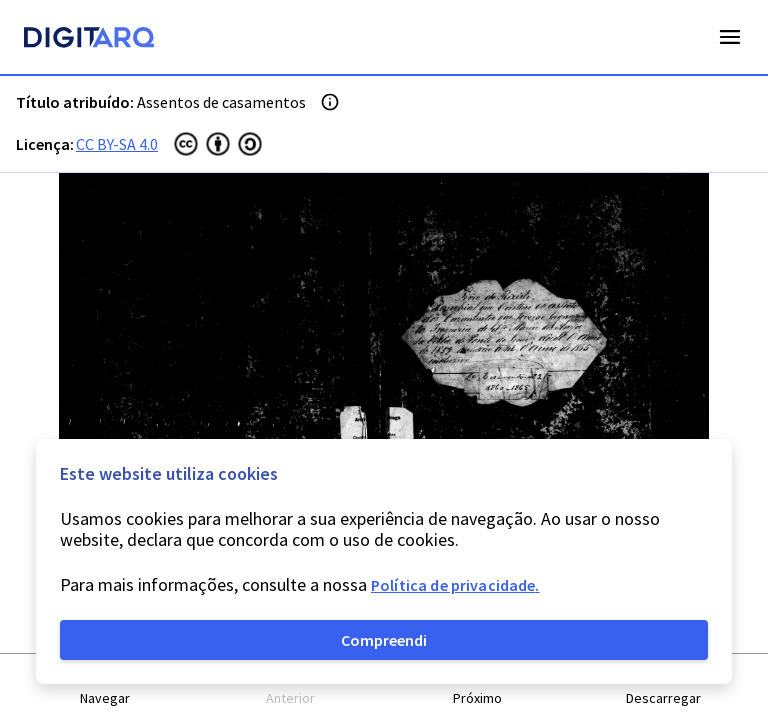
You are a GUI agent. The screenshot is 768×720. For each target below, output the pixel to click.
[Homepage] (89, 40)
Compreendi (384, 640)
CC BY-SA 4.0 (117, 144)
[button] (105, 687)
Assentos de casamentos (221, 102)
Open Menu (730, 37)
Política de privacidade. (455, 585)
